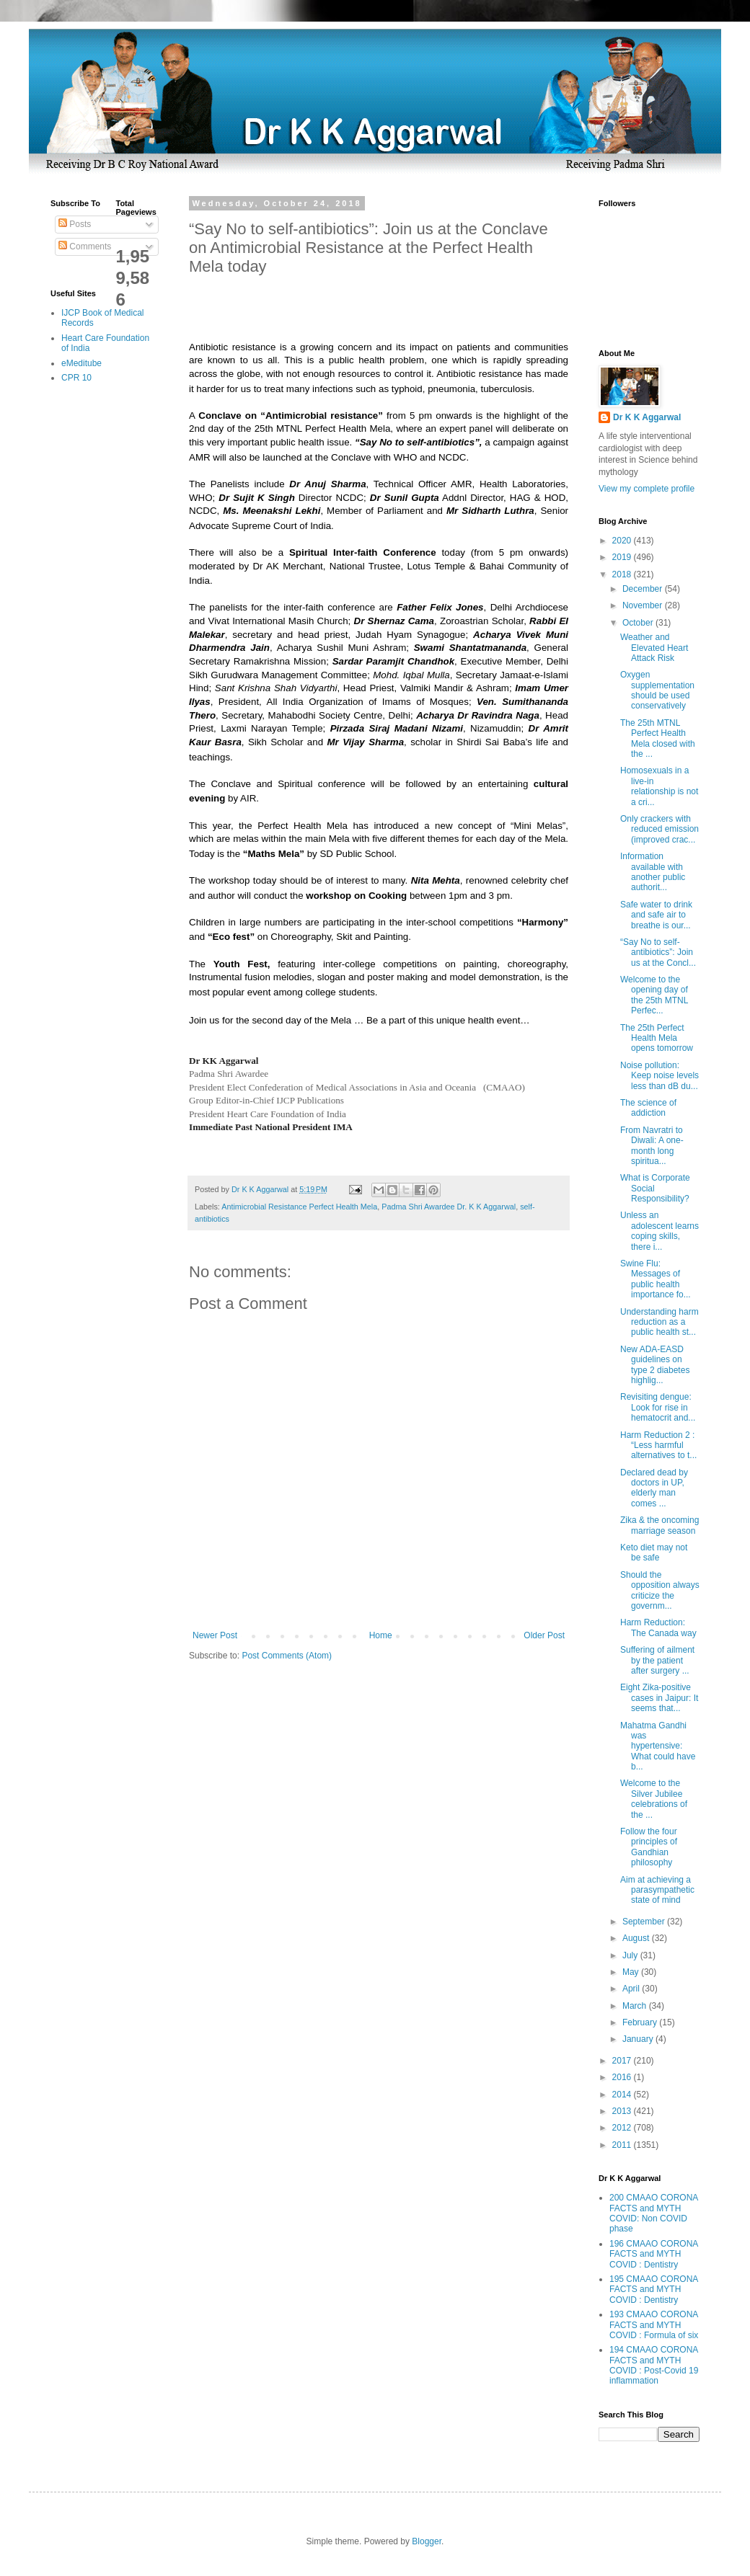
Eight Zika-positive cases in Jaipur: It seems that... (659, 1697)
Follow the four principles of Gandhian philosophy (648, 1846)
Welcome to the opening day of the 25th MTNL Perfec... (654, 995)
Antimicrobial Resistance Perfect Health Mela (299, 1206)
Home (380, 1635)
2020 (623, 541)
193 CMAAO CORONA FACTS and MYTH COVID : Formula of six (653, 2324)
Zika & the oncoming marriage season (659, 1525)
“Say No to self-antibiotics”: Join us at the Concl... (658, 952)
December (643, 589)
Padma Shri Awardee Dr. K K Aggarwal (448, 1206)
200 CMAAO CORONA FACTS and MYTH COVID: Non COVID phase (653, 2213)
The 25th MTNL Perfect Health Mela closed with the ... (657, 738)
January (639, 2039)
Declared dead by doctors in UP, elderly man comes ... (654, 1488)
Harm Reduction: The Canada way (658, 1627)
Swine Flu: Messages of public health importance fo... (655, 1279)
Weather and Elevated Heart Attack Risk (654, 647)
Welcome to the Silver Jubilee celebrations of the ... (653, 1798)
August (637, 1938)
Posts (74, 224)
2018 (623, 574)
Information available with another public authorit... (652, 871)
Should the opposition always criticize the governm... (660, 1590)
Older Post (544, 1635)
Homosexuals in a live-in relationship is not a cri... (659, 786)
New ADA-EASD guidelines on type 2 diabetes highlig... (654, 1364)
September (644, 1922)
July (631, 1955)
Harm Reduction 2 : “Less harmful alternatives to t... (658, 1445)
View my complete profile (646, 489)
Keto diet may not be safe (653, 1552)
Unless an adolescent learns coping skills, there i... (659, 1230)
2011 (623, 2145)
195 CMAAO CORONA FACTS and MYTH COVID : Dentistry (653, 2289)
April (632, 1989)
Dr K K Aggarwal (647, 417)
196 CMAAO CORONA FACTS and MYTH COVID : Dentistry (653, 2254)
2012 (623, 2128)
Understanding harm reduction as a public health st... (659, 1322)
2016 (623, 2077)
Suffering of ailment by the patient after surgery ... (657, 1660)
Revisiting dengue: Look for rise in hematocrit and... (657, 1407)
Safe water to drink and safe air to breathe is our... (656, 915)
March (635, 2006)
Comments (84, 246)
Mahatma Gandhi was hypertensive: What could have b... (657, 1746)
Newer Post (215, 1635)
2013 (623, 2111)
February (640, 2022)
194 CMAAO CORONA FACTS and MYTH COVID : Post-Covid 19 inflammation (653, 2365)
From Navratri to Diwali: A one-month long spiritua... (652, 1145)
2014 (623, 2094)
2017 (623, 2061)
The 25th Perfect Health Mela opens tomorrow (656, 1038)
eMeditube (81, 363)
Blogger (426, 2541)
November (643, 605)
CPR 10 (76, 378)
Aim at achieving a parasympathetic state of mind (657, 1890)
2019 (623, 557)
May (631, 1972)
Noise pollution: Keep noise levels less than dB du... (659, 1075)
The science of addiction (648, 1108)
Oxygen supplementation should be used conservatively (657, 690)
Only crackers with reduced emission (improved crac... (659, 829)
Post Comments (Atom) (287, 1656)
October (639, 623)
